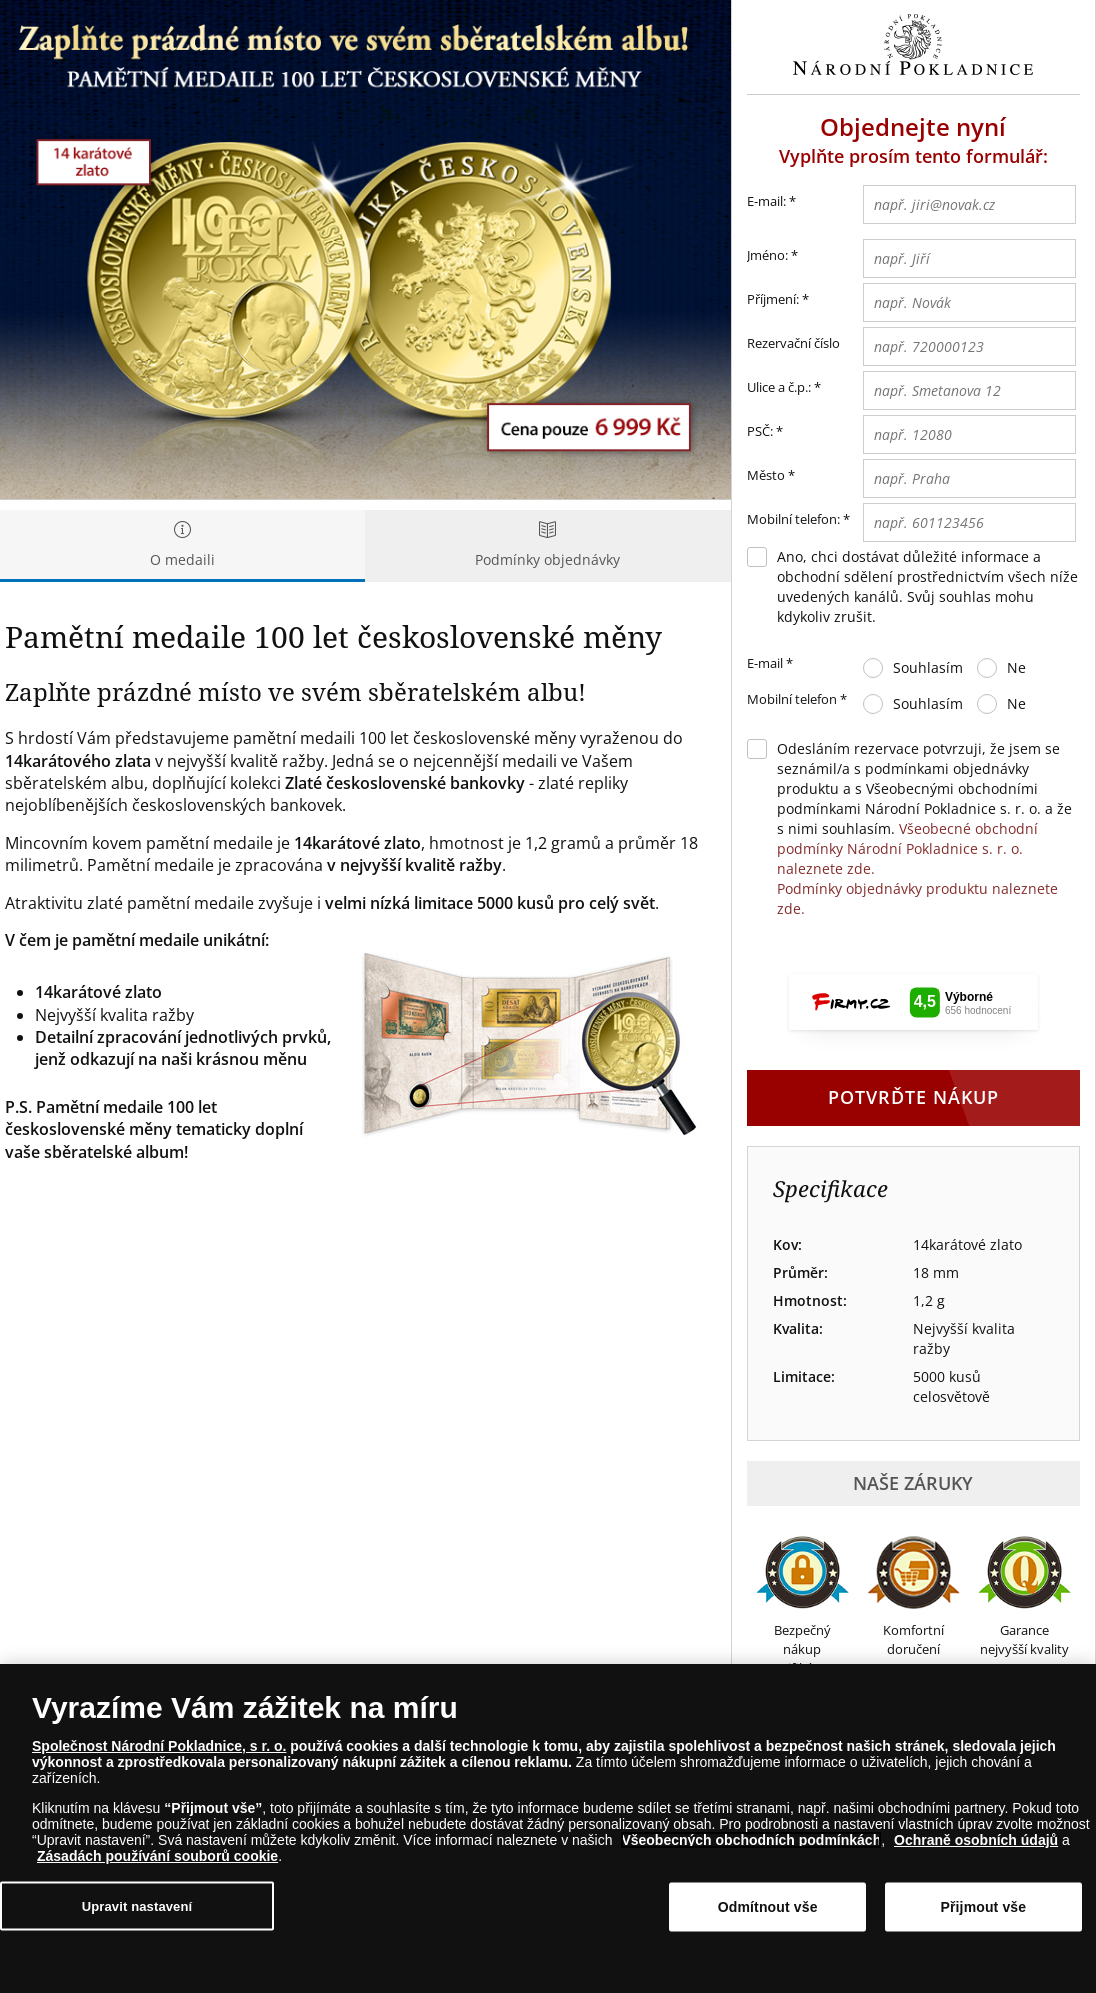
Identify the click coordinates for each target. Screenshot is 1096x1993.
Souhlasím (928, 667)
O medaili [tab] (182, 545)
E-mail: (771, 202)
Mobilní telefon (797, 700)
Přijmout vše (984, 1907)
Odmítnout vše (768, 1907)
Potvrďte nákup (913, 1097)
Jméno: (767, 255)
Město (766, 475)
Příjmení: (773, 299)
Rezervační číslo (793, 343)
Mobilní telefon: (793, 519)
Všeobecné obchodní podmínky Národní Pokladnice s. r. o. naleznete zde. (907, 848)
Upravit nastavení (137, 1905)
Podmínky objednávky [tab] (547, 545)
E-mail (770, 664)
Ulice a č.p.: (779, 387)
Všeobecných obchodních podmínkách (751, 1840)
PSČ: (760, 431)
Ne (1016, 667)
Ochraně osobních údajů (976, 1840)
